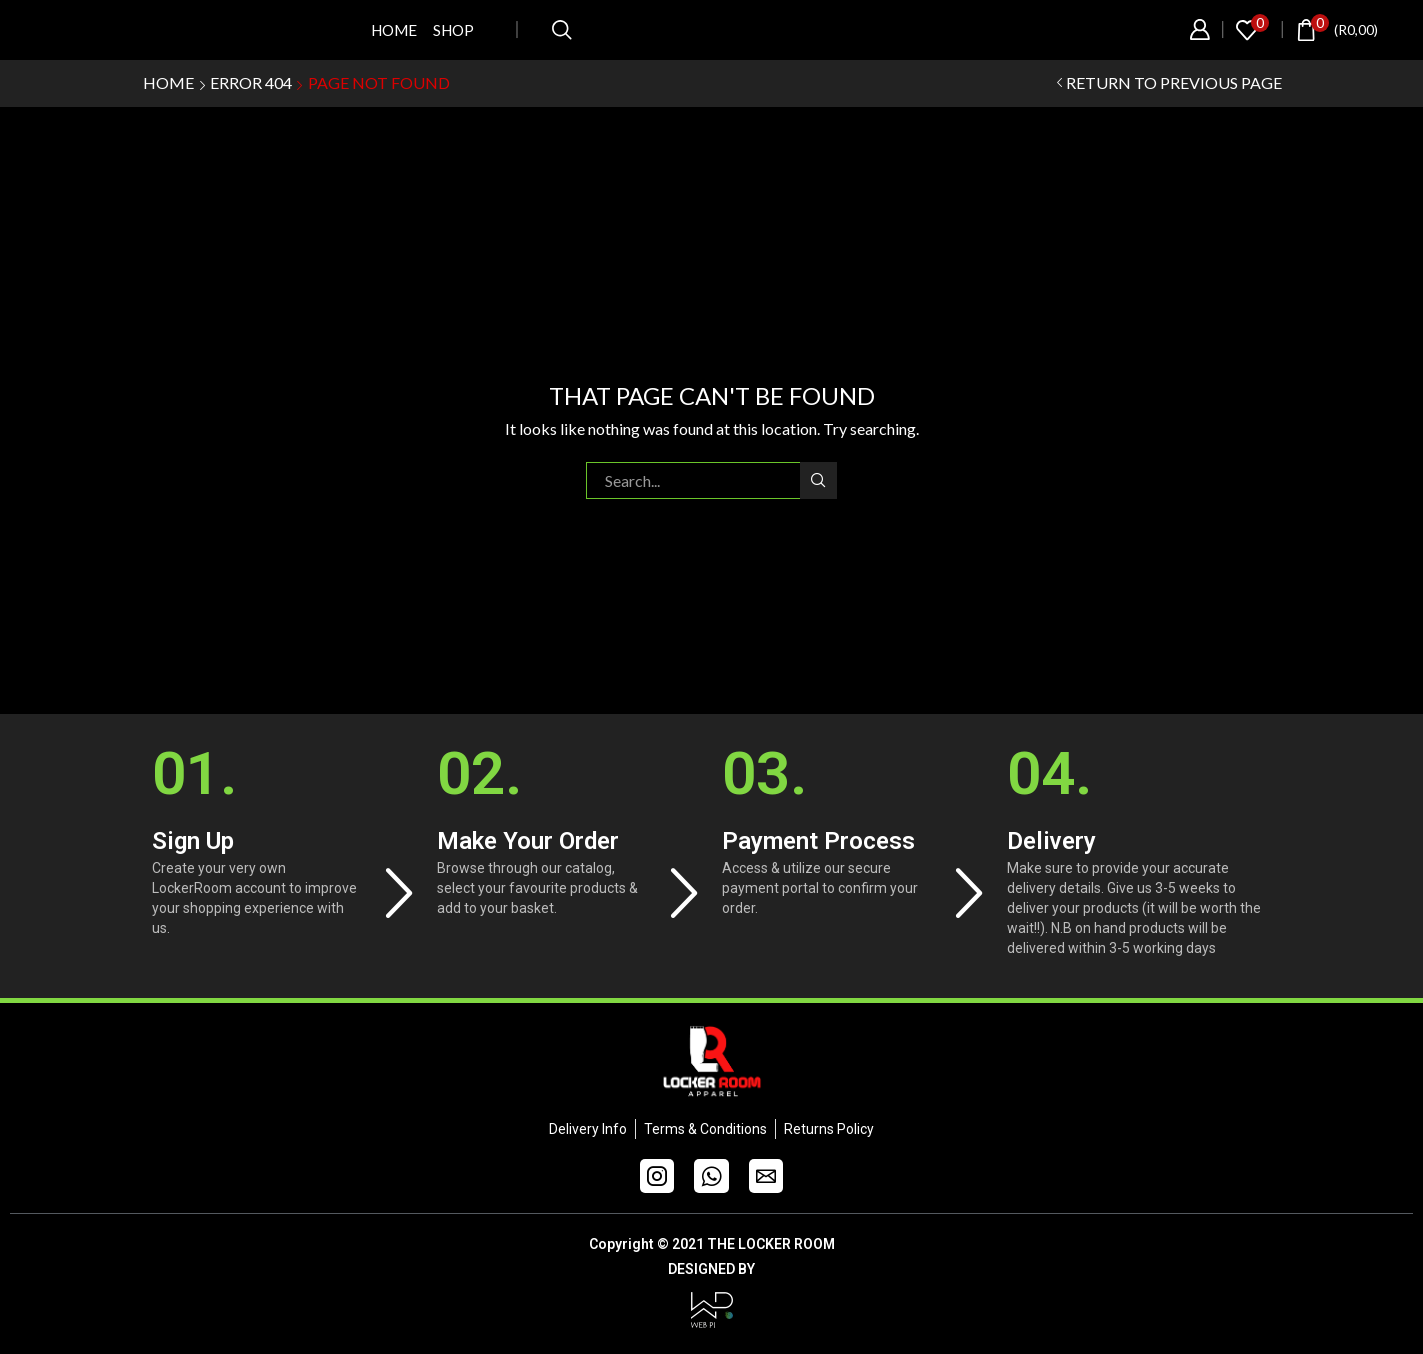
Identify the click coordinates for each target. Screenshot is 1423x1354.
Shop (453, 30)
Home (394, 30)
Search (818, 480)
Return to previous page (1174, 82)
